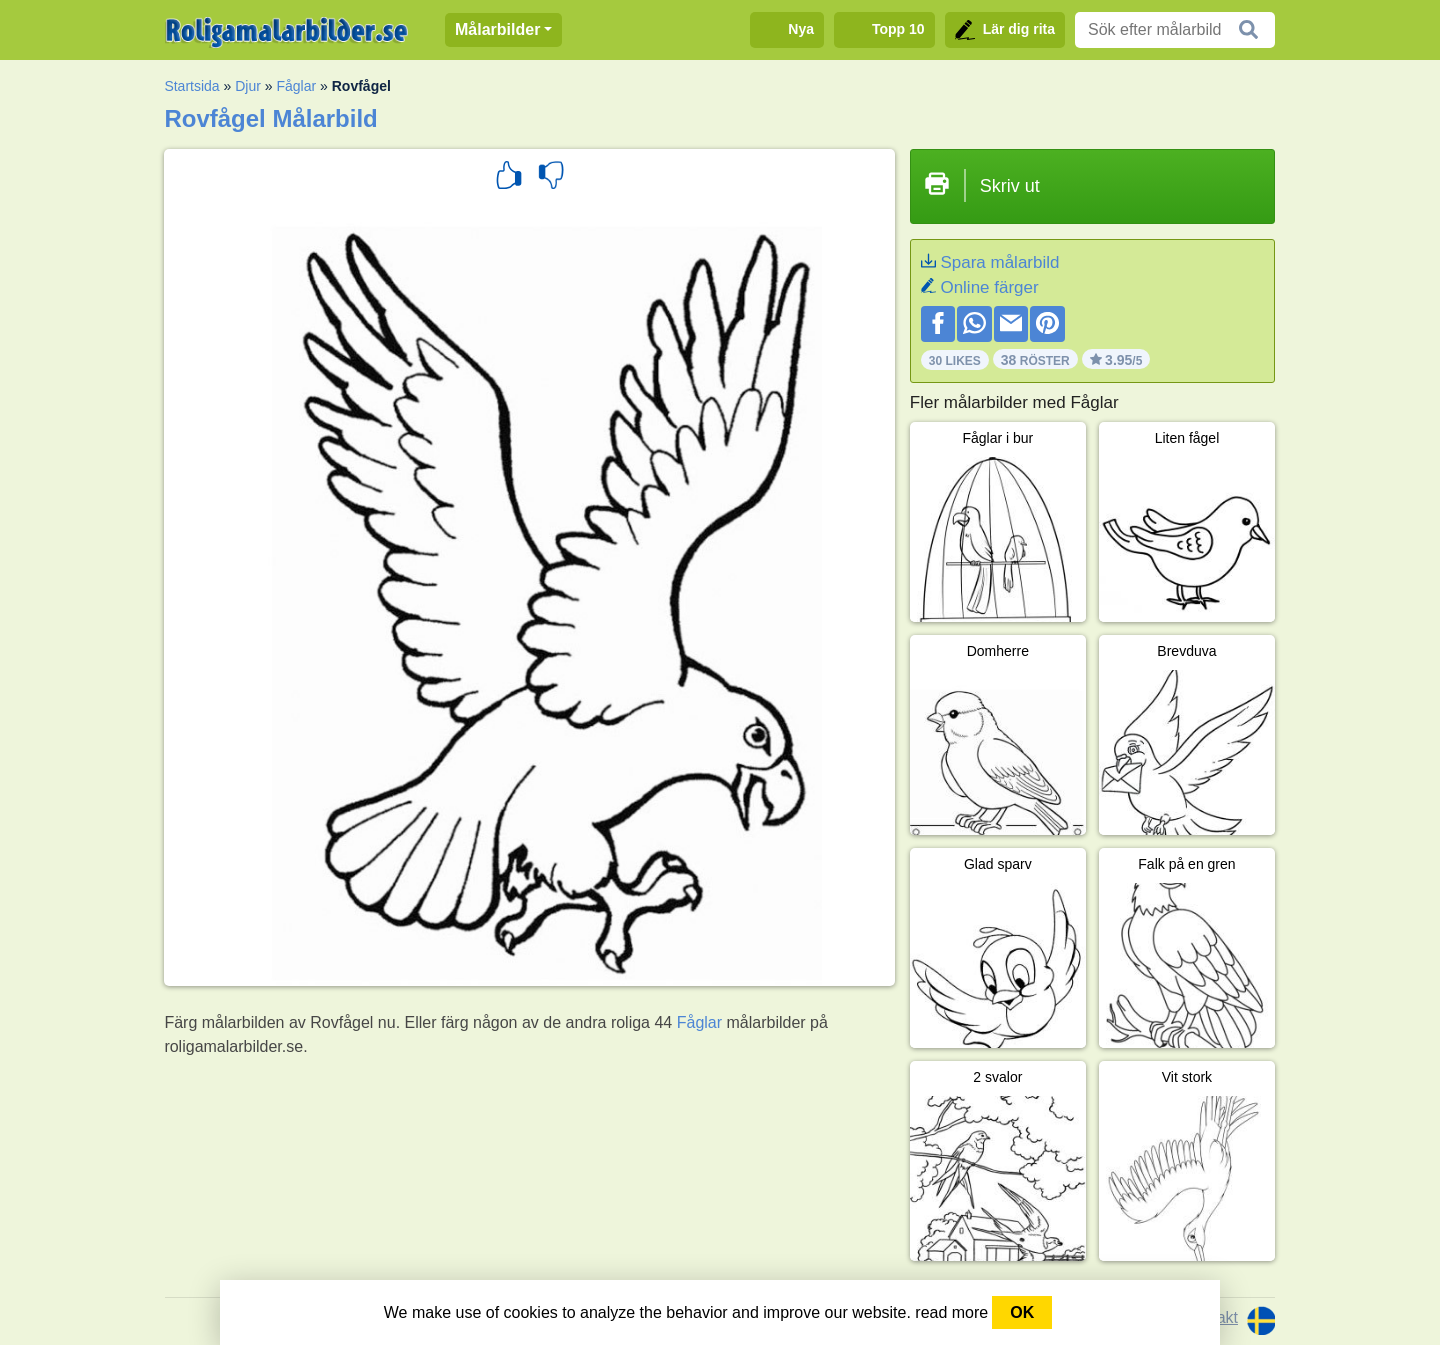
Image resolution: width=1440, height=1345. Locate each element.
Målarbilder (497, 29)
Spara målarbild (999, 262)
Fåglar (296, 86)
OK (1022, 1312)
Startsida (191, 86)
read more (951, 1312)
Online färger (989, 287)
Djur (248, 86)
